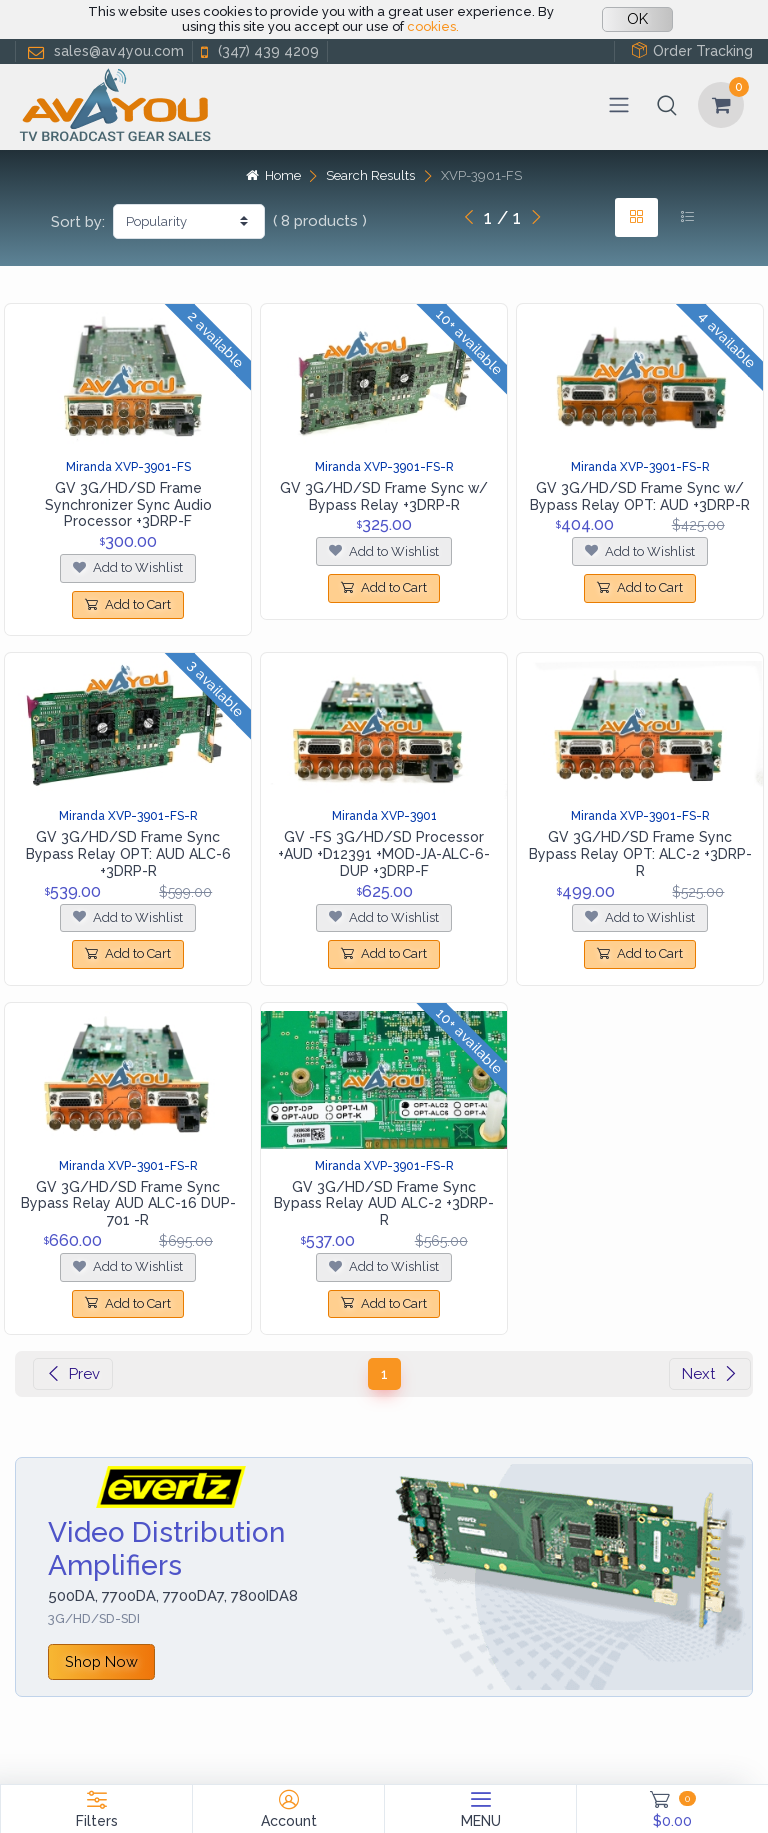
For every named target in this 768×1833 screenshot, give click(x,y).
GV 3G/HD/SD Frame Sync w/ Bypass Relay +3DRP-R (384, 496)
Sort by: (78, 222)
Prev (73, 1374)
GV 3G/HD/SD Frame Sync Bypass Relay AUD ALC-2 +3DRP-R (384, 1204)
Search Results (370, 175)
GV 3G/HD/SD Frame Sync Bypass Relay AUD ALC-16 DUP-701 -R (128, 1204)
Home (273, 175)
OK (637, 19)
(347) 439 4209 (258, 51)
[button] (667, 105)
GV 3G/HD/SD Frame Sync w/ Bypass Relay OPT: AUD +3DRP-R (640, 496)
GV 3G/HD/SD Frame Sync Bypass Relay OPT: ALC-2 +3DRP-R (640, 854)
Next (710, 1374)
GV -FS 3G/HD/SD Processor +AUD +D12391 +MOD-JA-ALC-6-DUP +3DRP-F (384, 854)
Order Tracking (692, 50)
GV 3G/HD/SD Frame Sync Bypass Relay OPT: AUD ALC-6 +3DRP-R (128, 854)
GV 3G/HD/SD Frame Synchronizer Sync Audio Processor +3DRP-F (128, 505)
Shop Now (101, 1661)
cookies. (433, 26)
